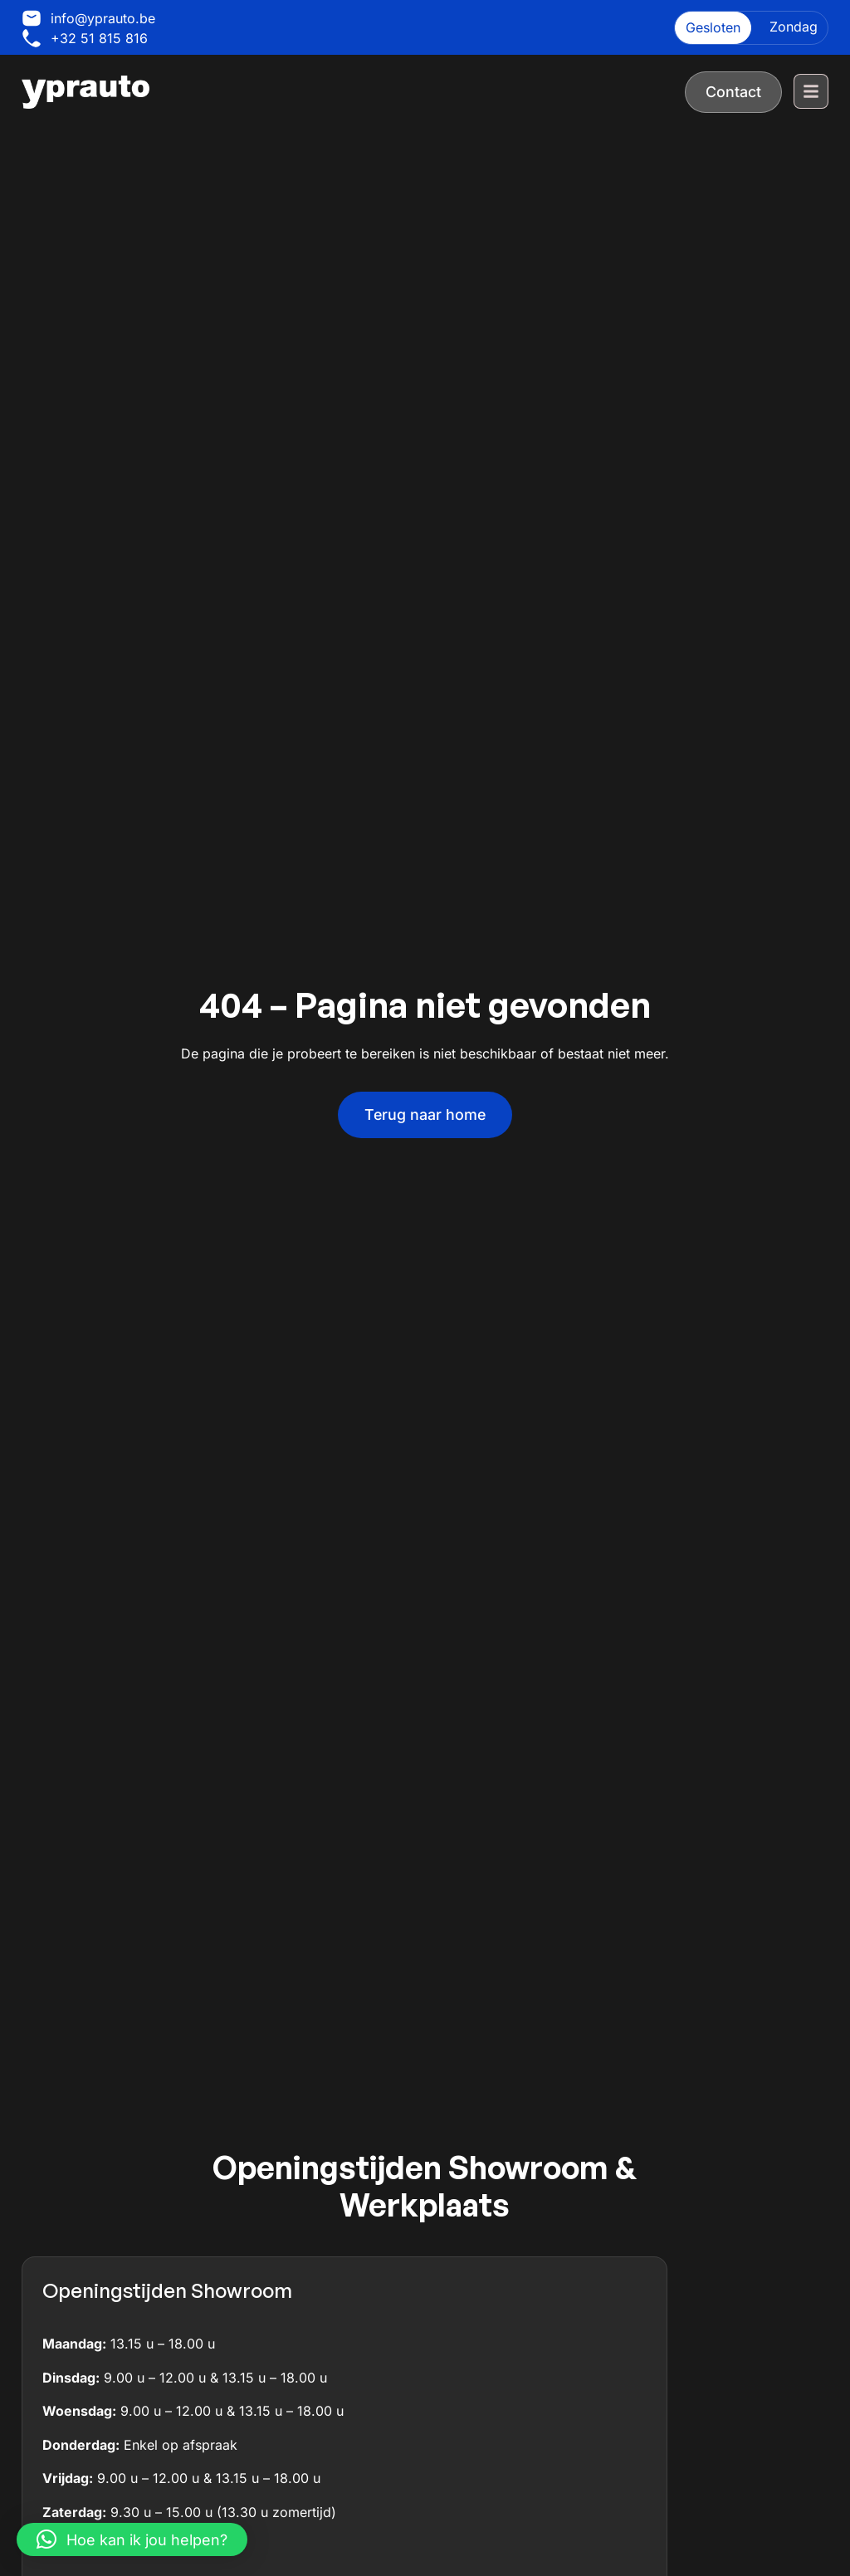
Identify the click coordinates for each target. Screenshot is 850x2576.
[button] (132, 2539)
